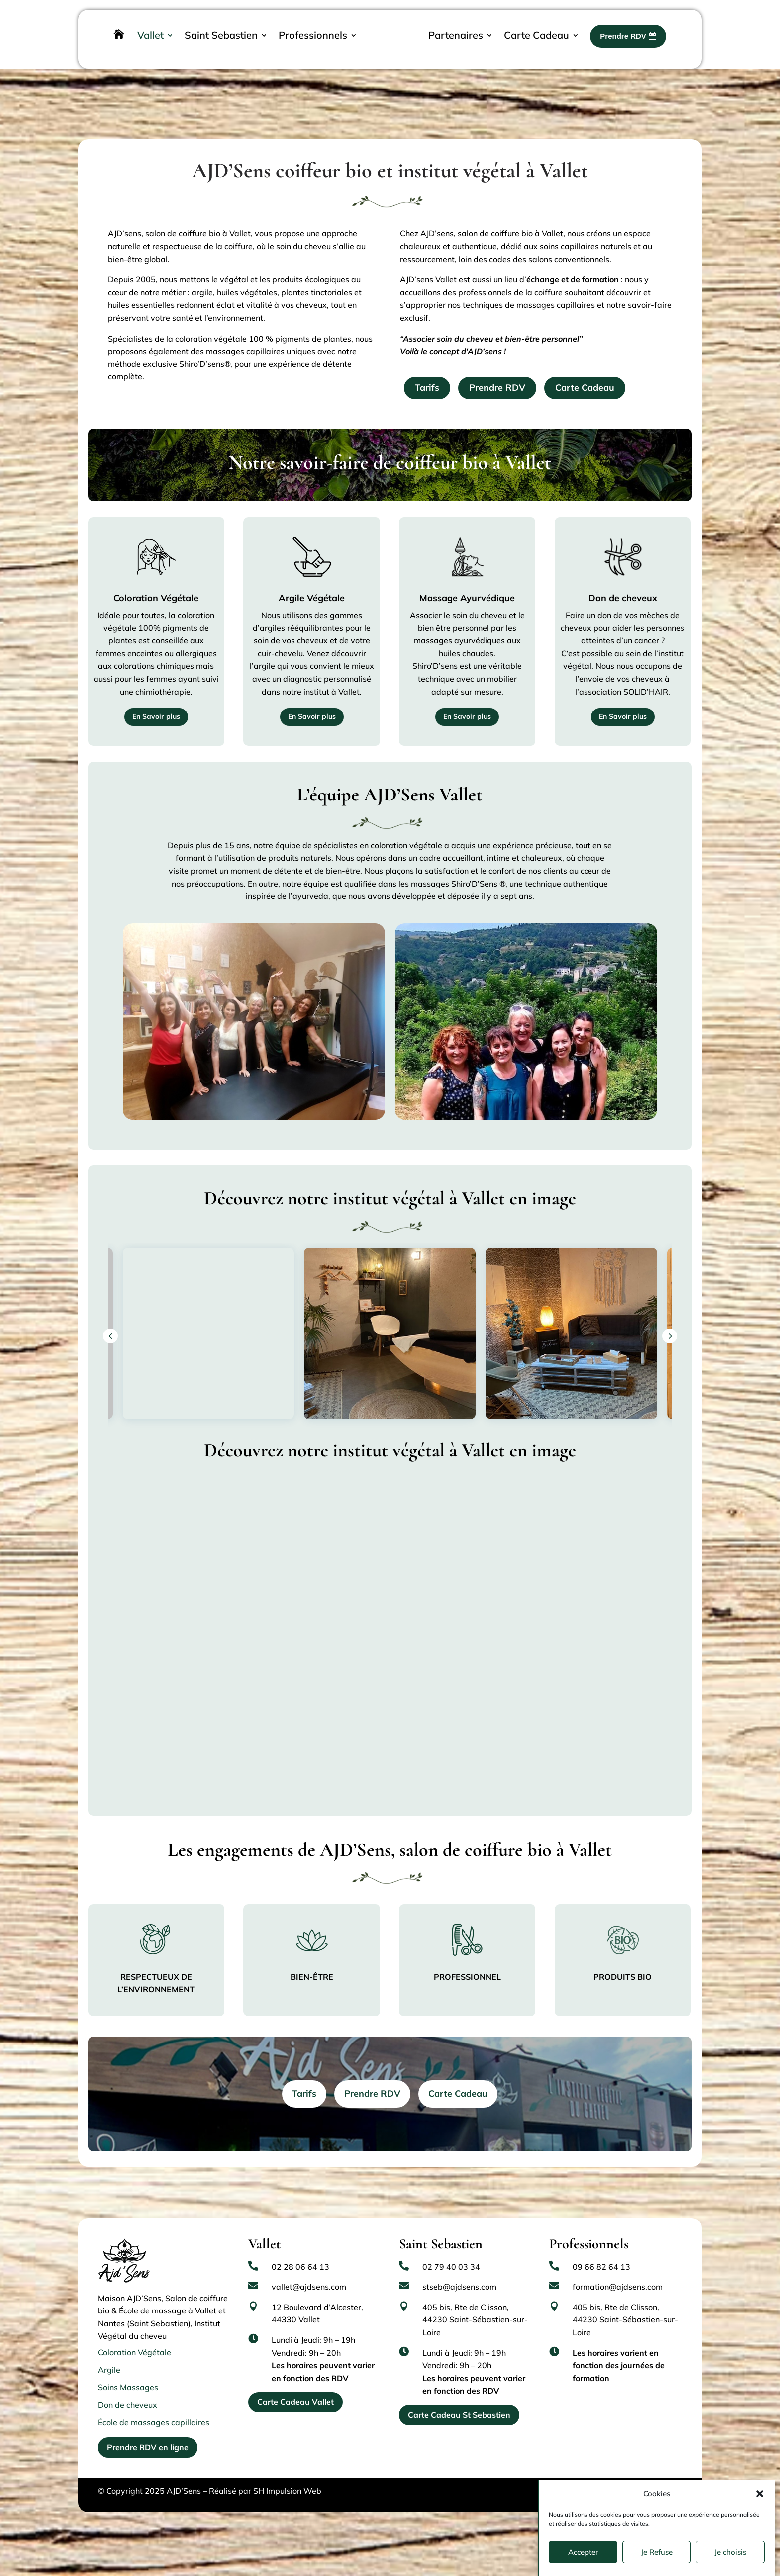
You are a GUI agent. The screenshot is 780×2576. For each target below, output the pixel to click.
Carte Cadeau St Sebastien (459, 2375)
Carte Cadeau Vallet (295, 2362)
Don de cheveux (127, 2365)
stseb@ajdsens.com (459, 2247)
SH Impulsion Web (287, 2451)
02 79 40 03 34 (451, 2227)
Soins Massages (128, 2347)
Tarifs (427, 348)
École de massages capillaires (153, 2383)
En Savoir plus (156, 676)
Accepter (583, 2552)
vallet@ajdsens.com (309, 2247)
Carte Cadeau (584, 348)
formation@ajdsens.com (618, 2247)
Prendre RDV (497, 348)
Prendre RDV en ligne (148, 2407)
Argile (109, 2330)
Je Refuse (657, 2552)
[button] (760, 2494)
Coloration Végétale (134, 2312)
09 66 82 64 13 (601, 2227)
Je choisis (730, 2552)
